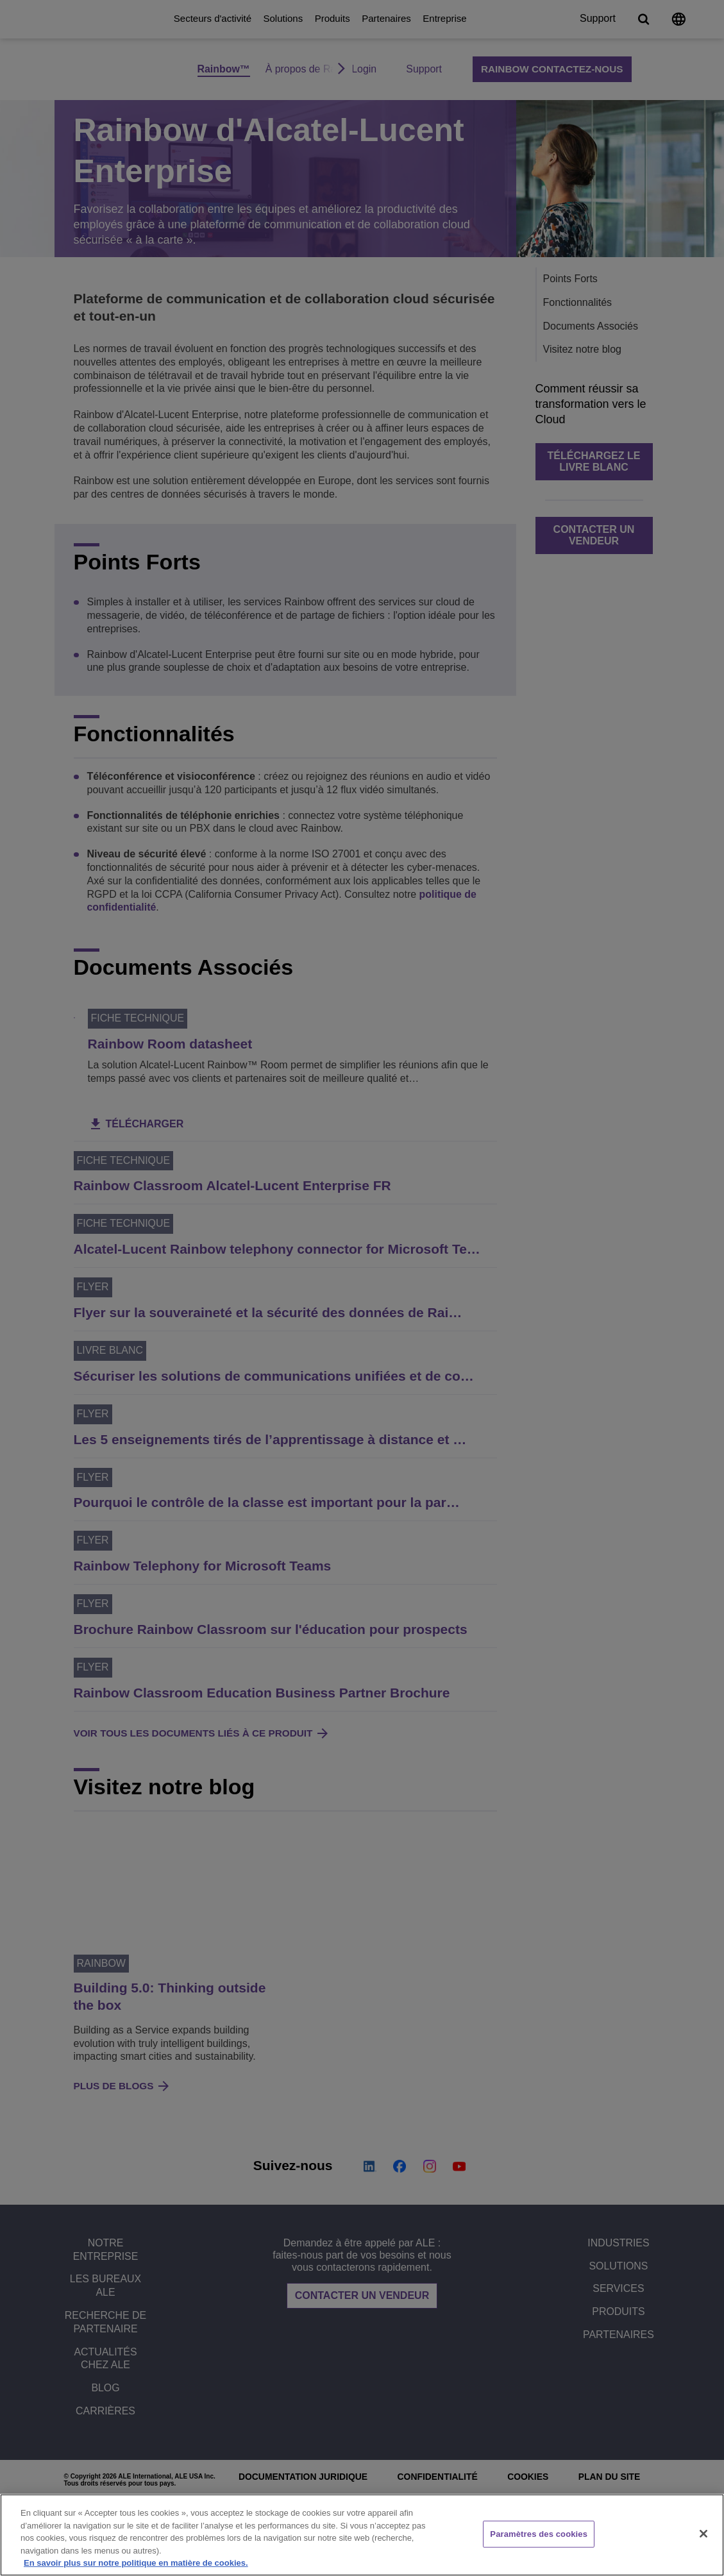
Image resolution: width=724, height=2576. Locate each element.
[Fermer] (703, 2534)
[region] (362, 2535)
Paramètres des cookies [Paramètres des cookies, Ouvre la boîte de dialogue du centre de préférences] (538, 2534)
